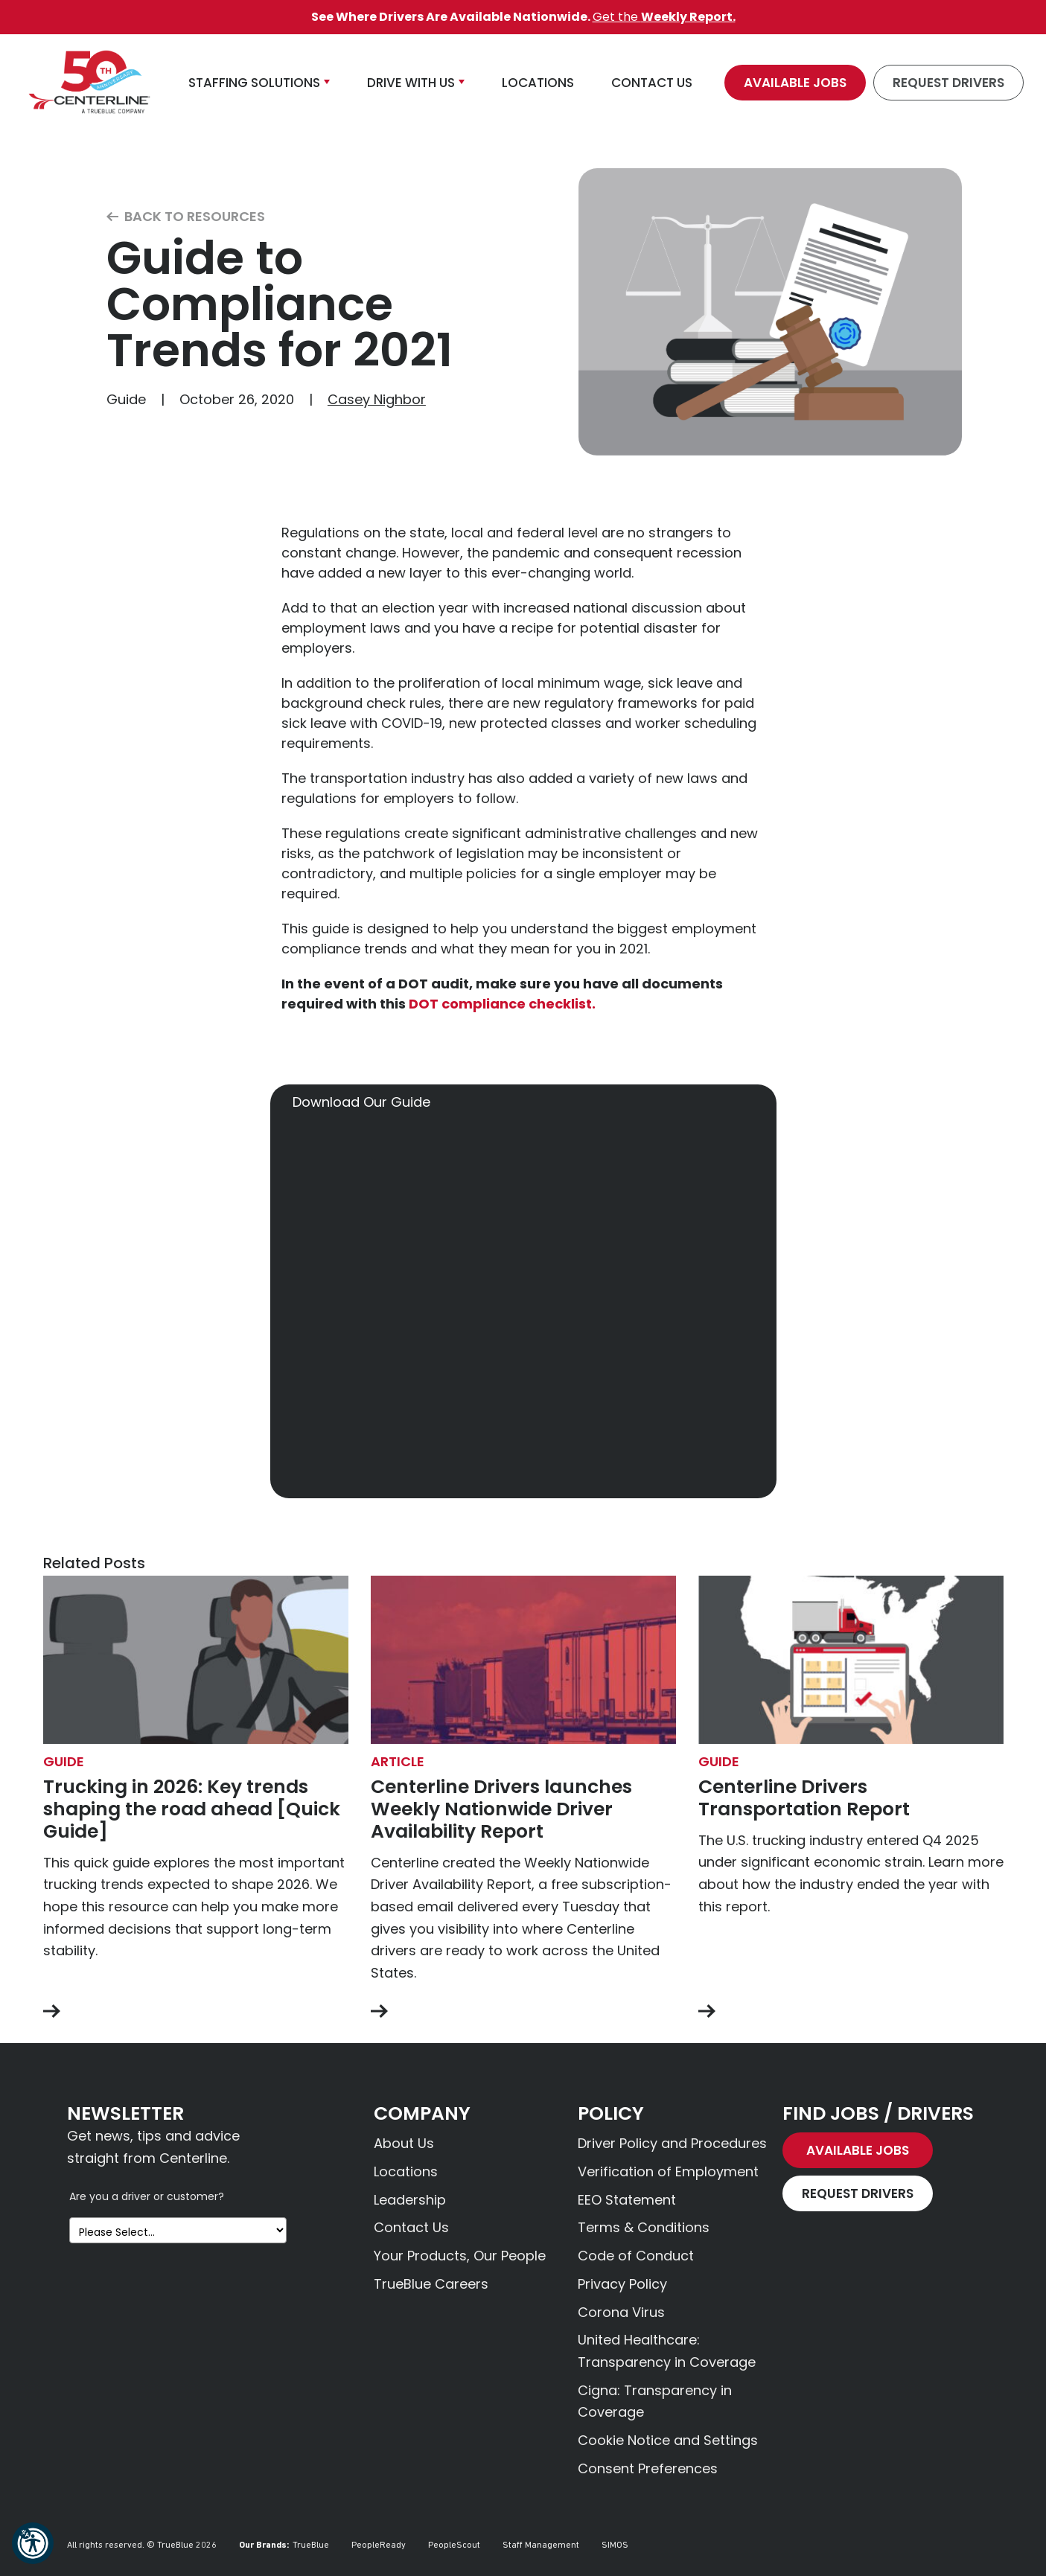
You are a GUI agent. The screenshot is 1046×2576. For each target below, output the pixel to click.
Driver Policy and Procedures (672, 2143)
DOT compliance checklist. (502, 1003)
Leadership (410, 2199)
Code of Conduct (636, 2255)
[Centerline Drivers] (89, 82)
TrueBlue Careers (431, 2284)
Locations (406, 2171)
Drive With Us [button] (411, 83)
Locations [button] (538, 83)
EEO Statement (627, 2199)
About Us (404, 2143)
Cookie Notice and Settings (668, 2440)
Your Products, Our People (460, 2255)
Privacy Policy (622, 2284)
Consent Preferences (648, 2468)
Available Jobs (795, 83)
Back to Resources (185, 217)
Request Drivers (948, 83)
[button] (33, 2543)
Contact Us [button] (651, 83)
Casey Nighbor (377, 399)
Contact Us (411, 2227)
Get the (664, 16)
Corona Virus (621, 2312)
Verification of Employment (668, 2171)
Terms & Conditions (643, 2227)
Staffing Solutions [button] (254, 83)
